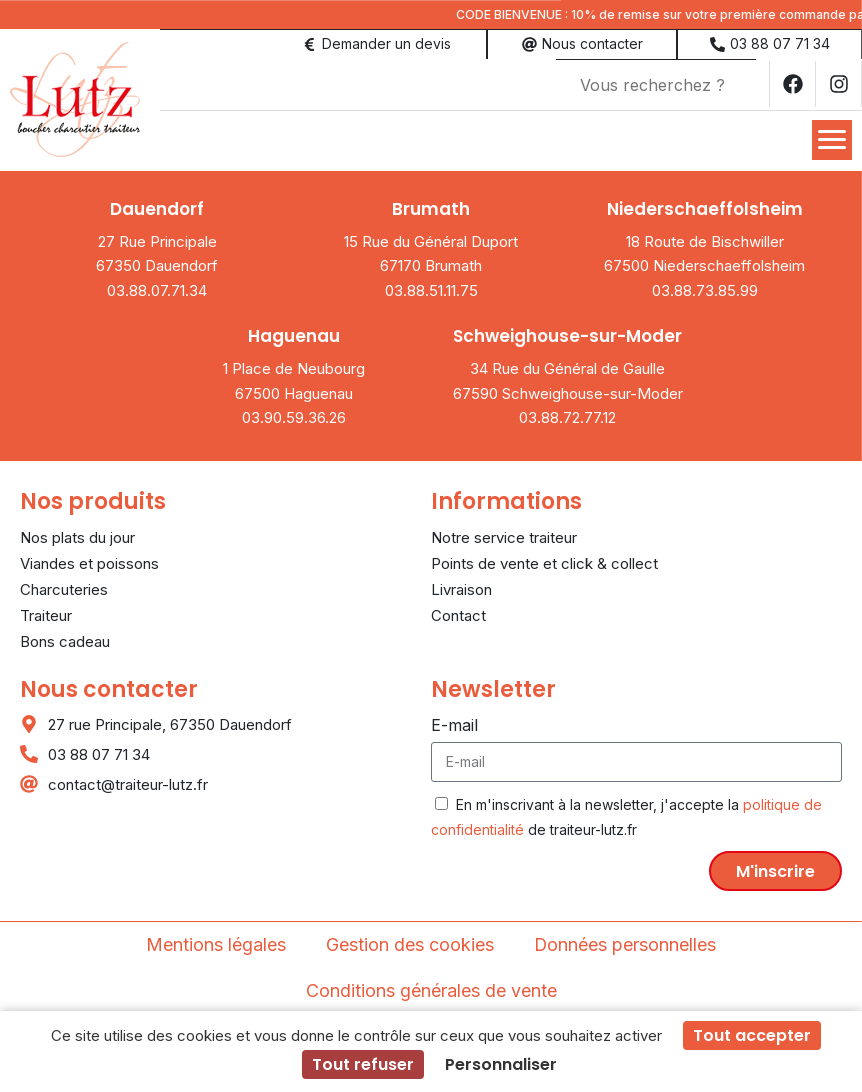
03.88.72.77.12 (567, 415)
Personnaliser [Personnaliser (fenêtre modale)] (501, 1064)
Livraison (461, 587)
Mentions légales (216, 942)
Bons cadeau (65, 639)
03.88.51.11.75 (431, 288)
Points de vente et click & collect (544, 561)
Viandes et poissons (89, 561)
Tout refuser (363, 1064)
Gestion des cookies (410, 942)
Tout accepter (752, 1035)
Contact (458, 613)
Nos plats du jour (77, 535)
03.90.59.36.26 (294, 415)
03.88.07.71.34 (157, 288)
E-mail (454, 723)
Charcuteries (64, 587)
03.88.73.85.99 (705, 288)
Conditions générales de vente (431, 988)
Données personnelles (625, 942)
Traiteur (46, 613)
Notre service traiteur (504, 535)
